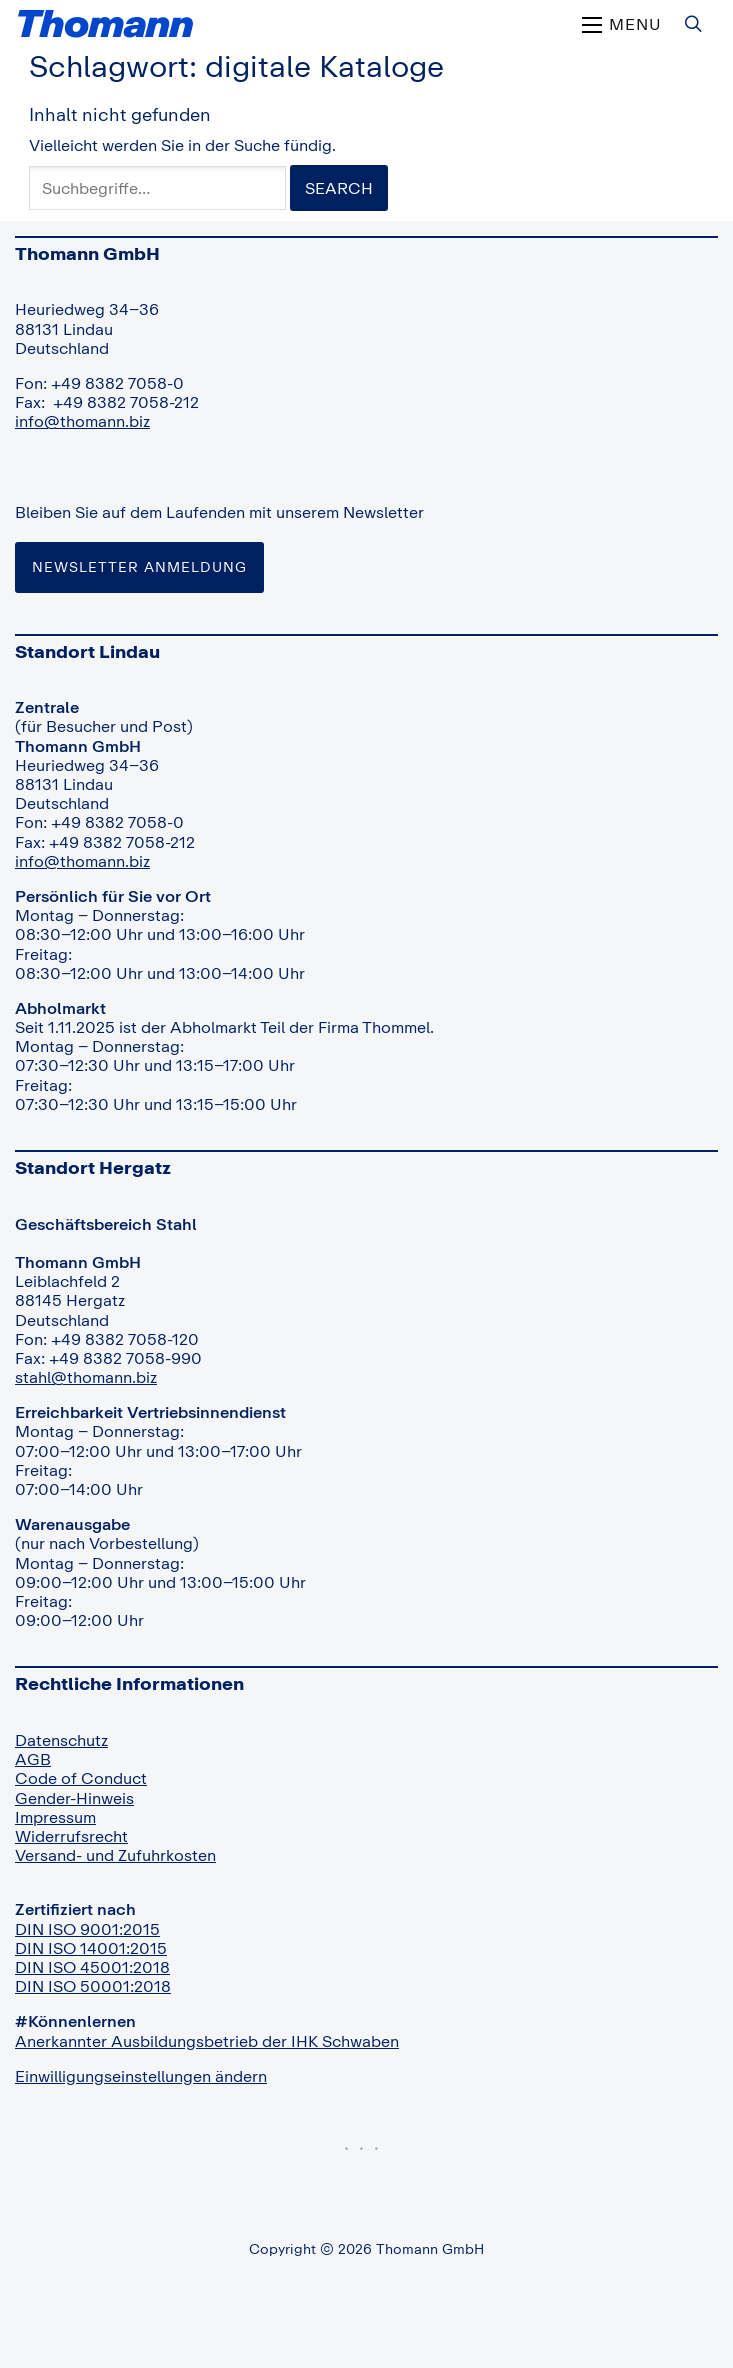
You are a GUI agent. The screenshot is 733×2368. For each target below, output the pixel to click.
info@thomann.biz (82, 421)
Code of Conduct (81, 1778)
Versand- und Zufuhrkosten (115, 1855)
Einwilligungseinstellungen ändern (141, 2076)
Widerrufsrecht (71, 1836)
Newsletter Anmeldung (139, 566)
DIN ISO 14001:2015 (91, 1948)
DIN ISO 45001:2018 (92, 1967)
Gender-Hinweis (74, 1798)
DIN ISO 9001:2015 (87, 1929)
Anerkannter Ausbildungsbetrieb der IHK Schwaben (207, 2041)
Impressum (55, 1817)
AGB (33, 1759)
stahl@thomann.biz (86, 1377)
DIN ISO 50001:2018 (93, 1986)
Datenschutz (61, 1740)
